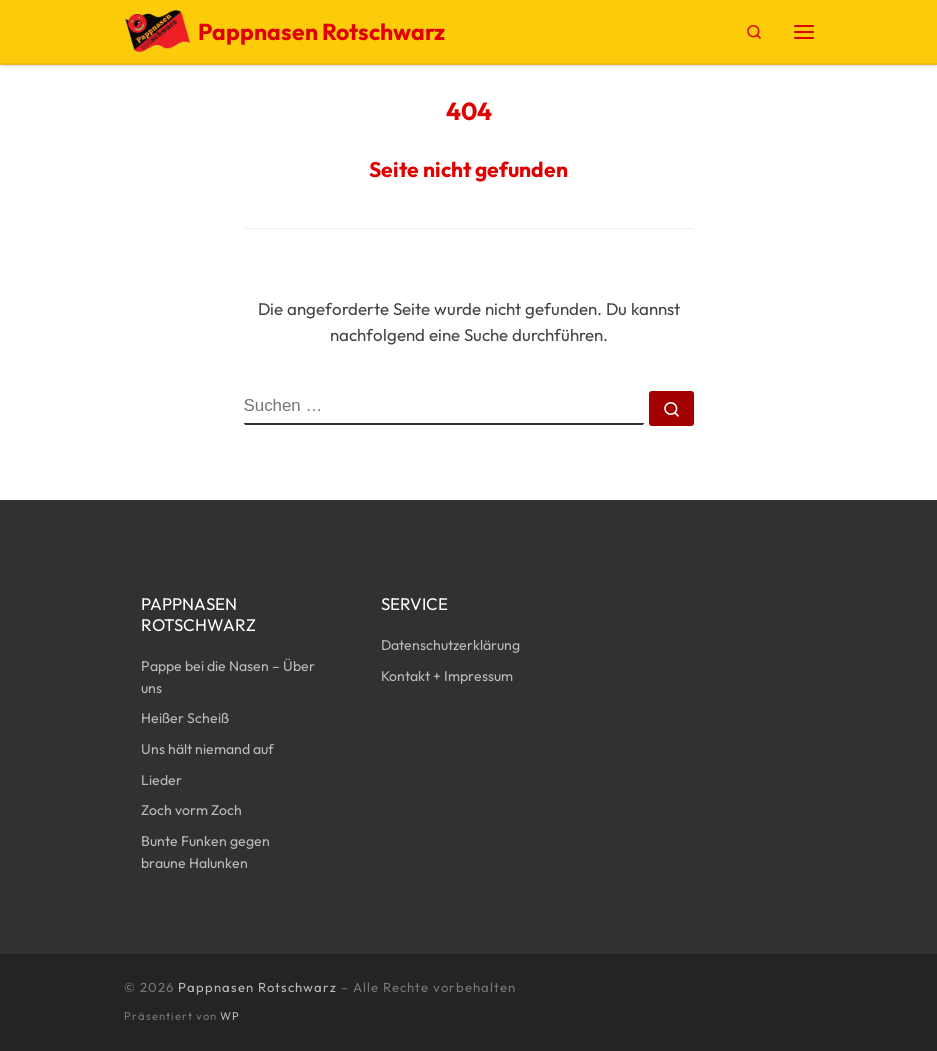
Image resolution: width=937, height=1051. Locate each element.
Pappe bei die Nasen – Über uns (228, 677)
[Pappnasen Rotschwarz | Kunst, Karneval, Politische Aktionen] (157, 29)
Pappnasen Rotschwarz (257, 987)
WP (230, 1016)
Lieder (161, 780)
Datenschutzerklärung (450, 645)
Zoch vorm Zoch (191, 810)
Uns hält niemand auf (207, 749)
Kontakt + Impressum (447, 676)
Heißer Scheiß (185, 718)
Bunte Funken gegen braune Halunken (205, 852)
